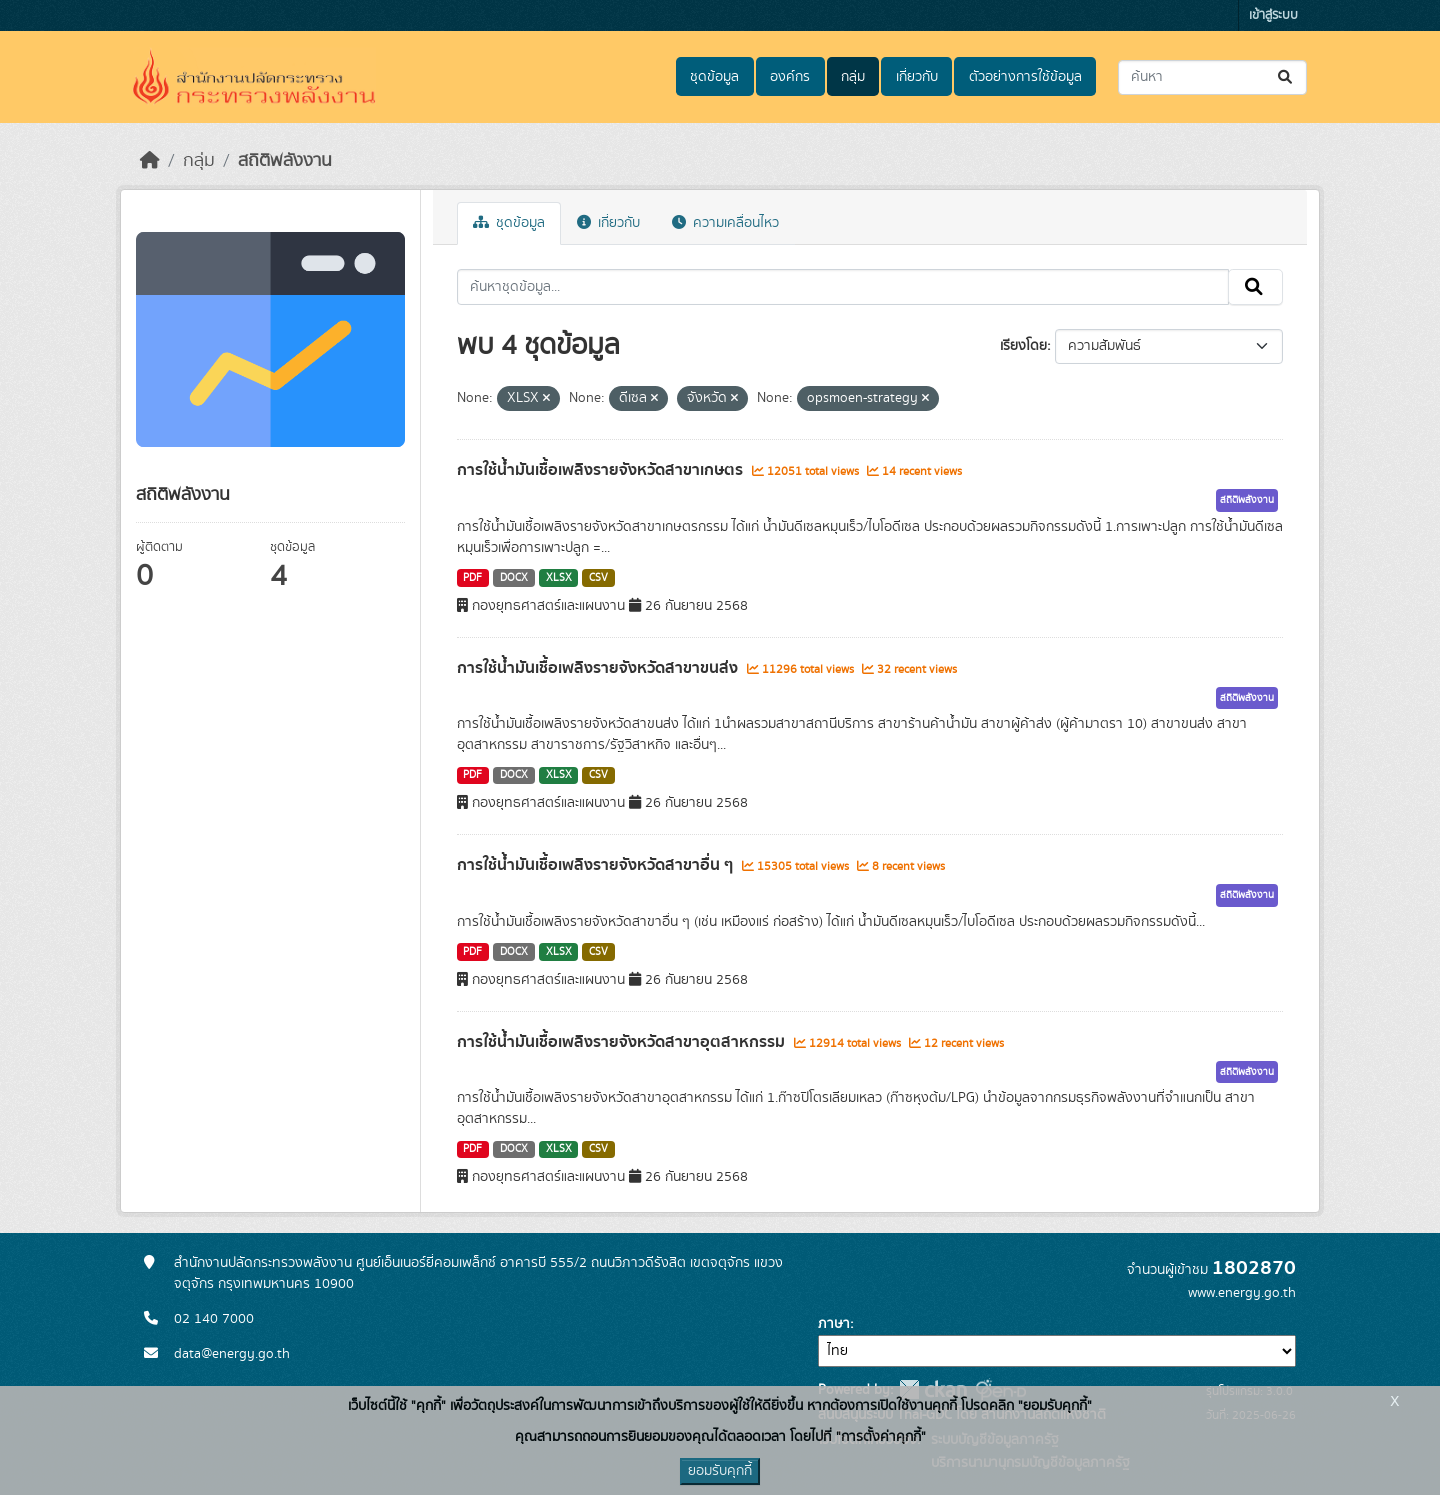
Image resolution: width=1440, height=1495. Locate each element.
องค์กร (790, 77)
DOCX (514, 578)
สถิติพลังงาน (285, 161)
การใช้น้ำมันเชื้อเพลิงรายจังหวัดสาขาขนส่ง (599, 668)
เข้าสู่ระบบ (1273, 15)
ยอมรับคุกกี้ (720, 1471)
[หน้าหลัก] (150, 161)
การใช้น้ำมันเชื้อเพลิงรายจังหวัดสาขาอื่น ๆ (597, 865)
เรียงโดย (1023, 346)
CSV (598, 578)
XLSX (559, 578)
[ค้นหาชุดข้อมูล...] (1212, 77)
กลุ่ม (853, 77)
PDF (472, 578)
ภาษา (834, 1324)
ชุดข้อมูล (714, 77)
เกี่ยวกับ (917, 77)
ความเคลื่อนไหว (725, 223)
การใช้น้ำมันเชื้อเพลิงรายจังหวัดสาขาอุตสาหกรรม (623, 1042)
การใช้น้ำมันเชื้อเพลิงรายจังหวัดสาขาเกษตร (602, 470)
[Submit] (1286, 77)
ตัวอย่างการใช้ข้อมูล (1025, 77)
